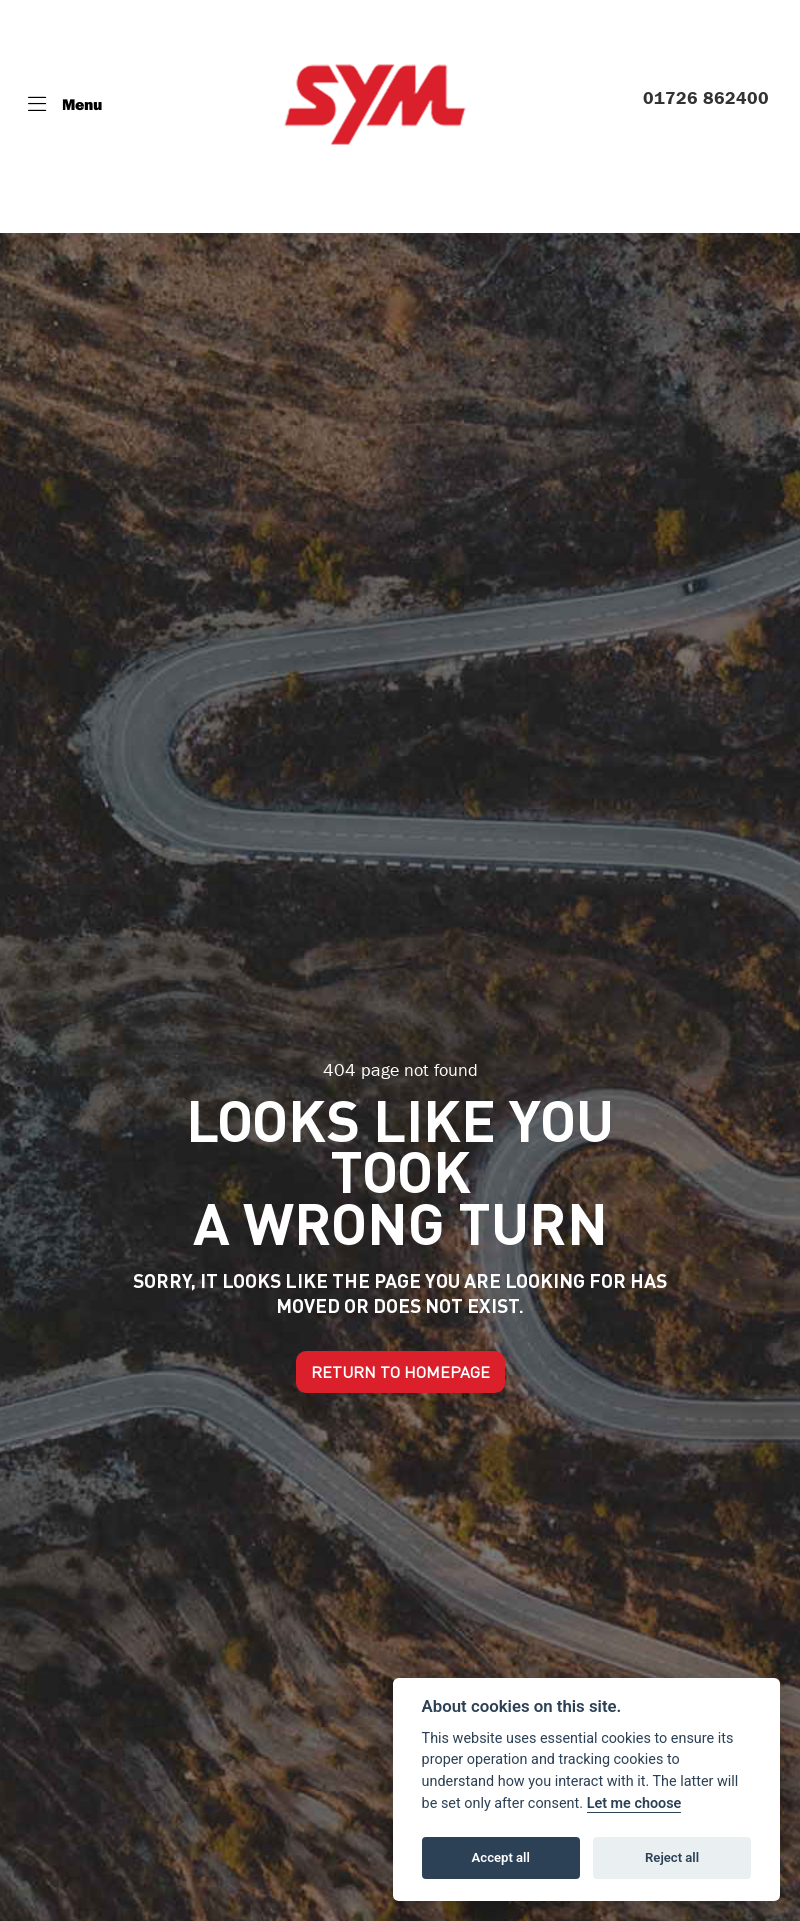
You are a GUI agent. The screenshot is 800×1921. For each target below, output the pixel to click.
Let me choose (634, 1803)
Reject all (672, 1857)
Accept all (501, 1857)
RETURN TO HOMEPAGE (400, 1372)
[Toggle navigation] (65, 104)
